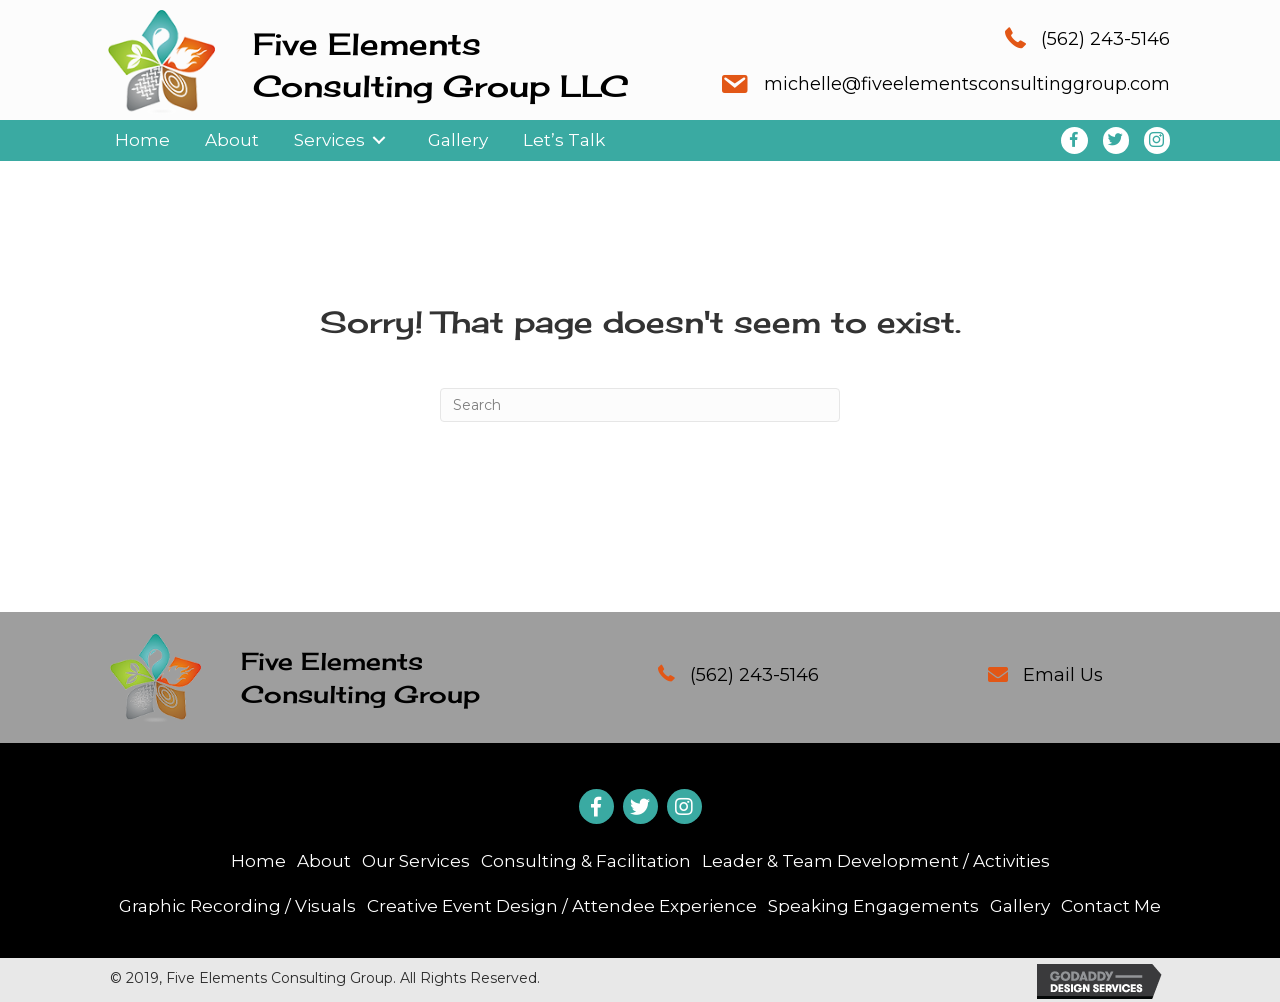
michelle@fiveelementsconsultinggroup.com (967, 84)
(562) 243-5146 (1105, 39)
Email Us (1063, 675)
